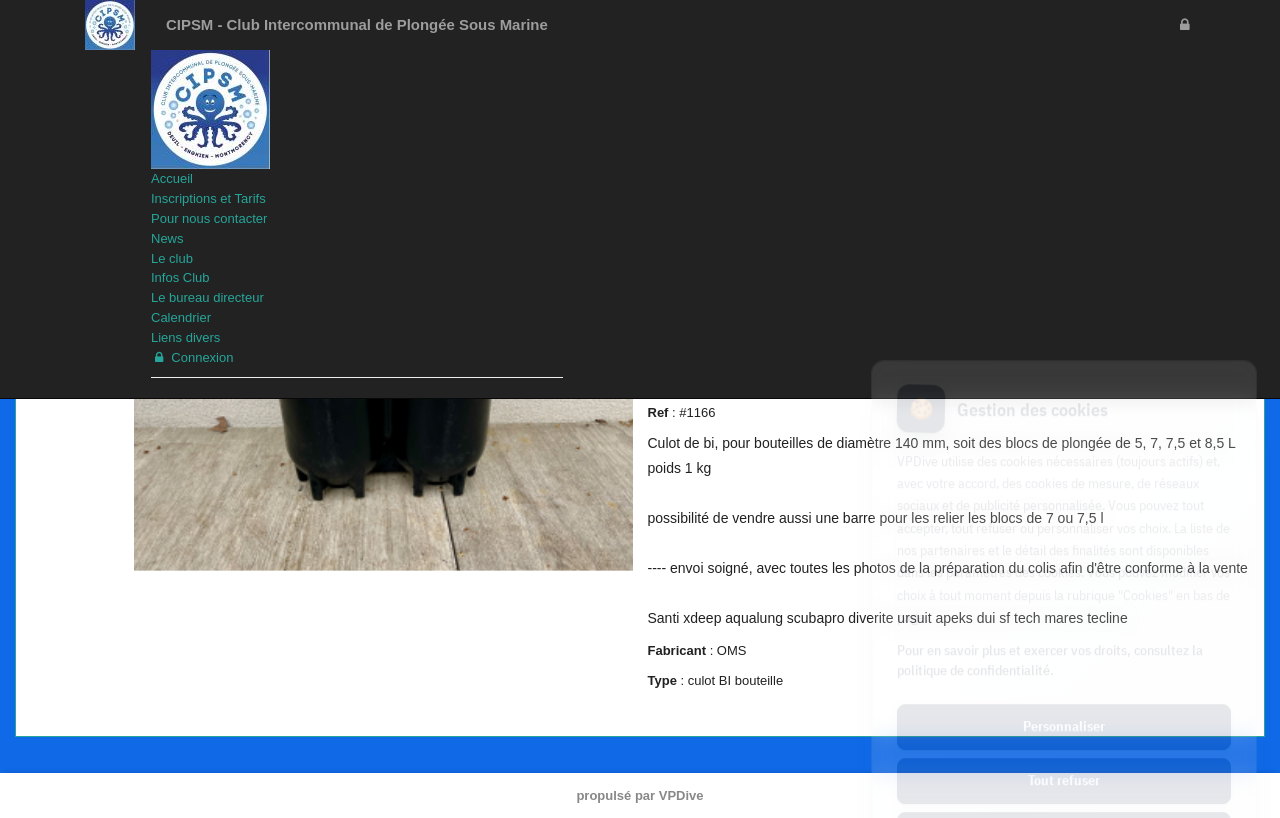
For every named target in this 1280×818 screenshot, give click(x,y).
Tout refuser (1064, 693)
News (167, 238)
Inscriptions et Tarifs (208, 198)
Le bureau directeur (207, 297)
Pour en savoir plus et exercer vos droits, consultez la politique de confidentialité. (1050, 572)
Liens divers (185, 337)
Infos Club (180, 277)
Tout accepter (1064, 747)
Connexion (192, 357)
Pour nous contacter (209, 218)
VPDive (681, 795)
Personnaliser (1064, 639)
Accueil (172, 178)
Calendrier (181, 317)
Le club (172, 258)
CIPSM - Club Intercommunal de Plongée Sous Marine (357, 24)
